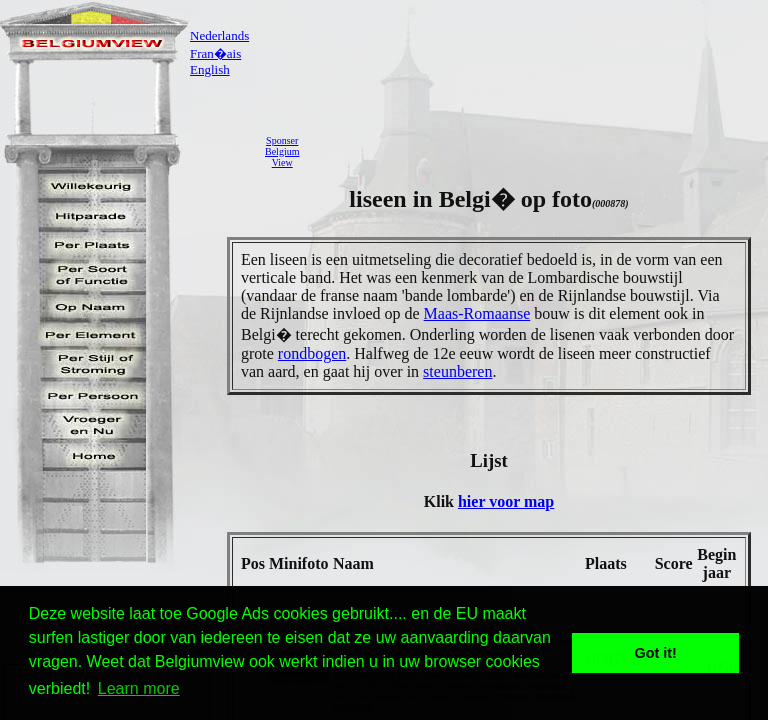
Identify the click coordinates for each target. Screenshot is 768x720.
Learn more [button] (139, 688)
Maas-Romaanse (477, 313)
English (210, 69)
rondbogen (312, 353)
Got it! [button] (656, 653)
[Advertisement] (539, 151)
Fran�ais (215, 53)
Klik (441, 501)
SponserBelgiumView (282, 151)
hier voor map (506, 501)
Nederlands (219, 35)
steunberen (457, 371)
